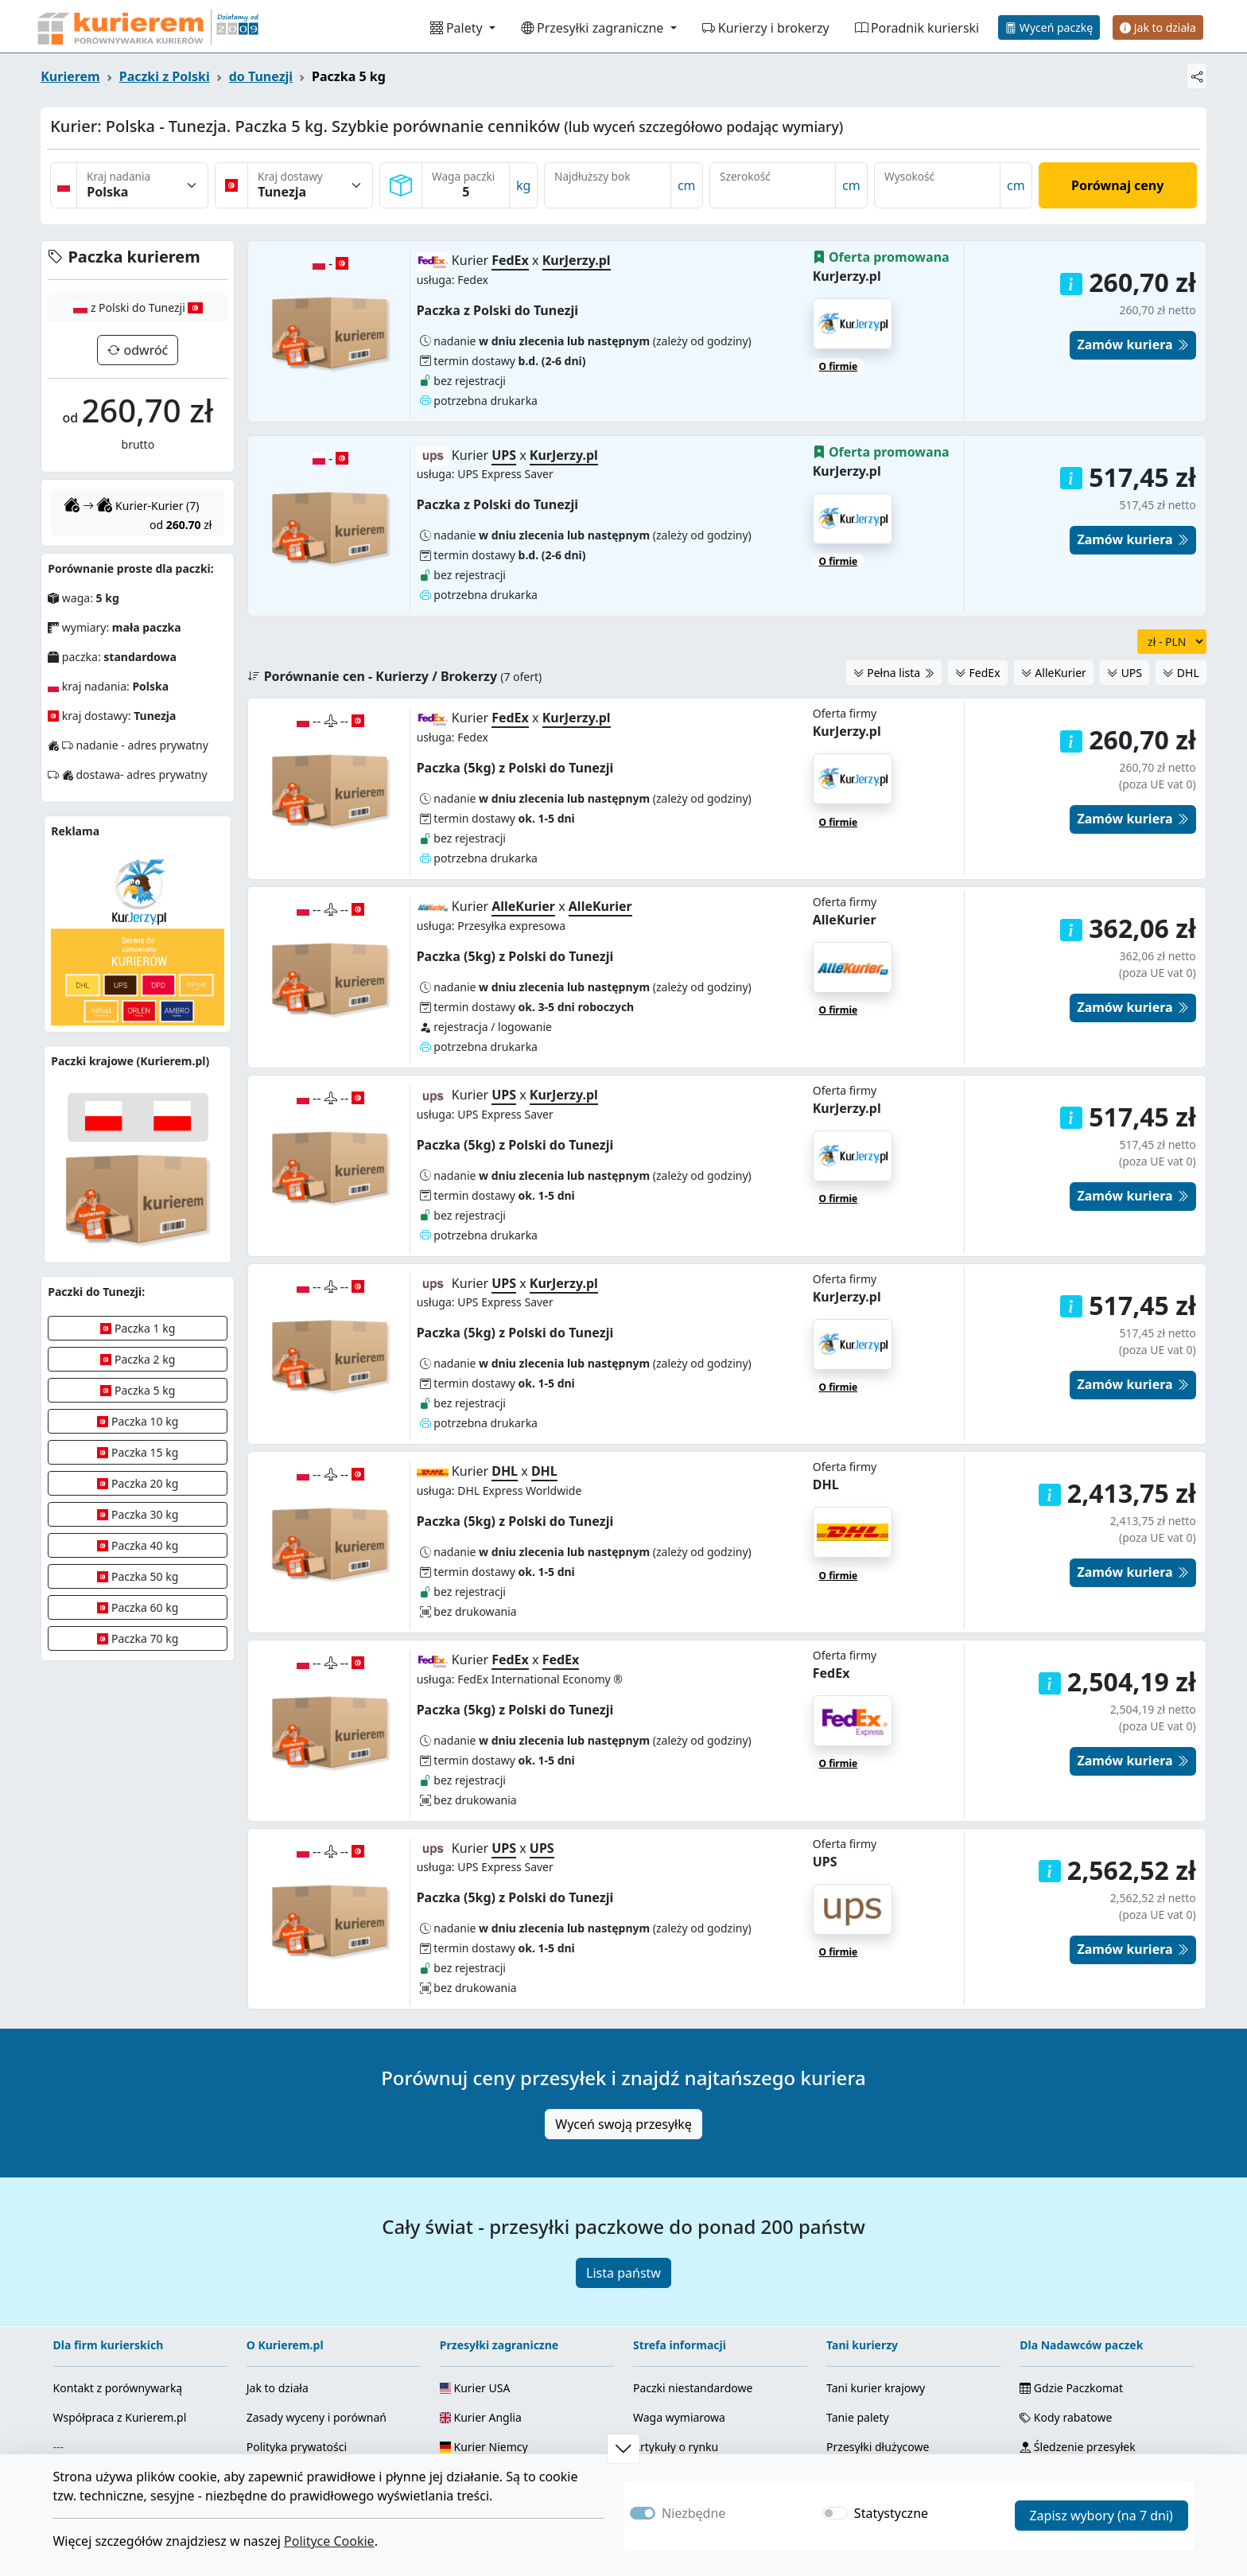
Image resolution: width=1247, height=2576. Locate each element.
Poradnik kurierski (917, 28)
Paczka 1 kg (137, 1328)
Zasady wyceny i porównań (317, 2263)
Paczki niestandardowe (692, 2234)
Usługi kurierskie (677, 2322)
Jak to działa (1158, 27)
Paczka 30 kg (137, 1514)
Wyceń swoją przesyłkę (623, 1970)
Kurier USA (475, 2234)
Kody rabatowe (1066, 2263)
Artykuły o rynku (675, 2293)
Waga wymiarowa (679, 2263)
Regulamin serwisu (296, 2322)
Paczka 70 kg (137, 1638)
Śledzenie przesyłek (1077, 2293)
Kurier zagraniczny (874, 2352)
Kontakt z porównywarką (118, 2234)
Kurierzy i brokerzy (765, 28)
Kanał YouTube (298, 2410)
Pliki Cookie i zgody (1076, 2395)
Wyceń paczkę (1049, 27)
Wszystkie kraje (487, 2410)
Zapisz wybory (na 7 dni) (1100, 2515)
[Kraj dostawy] (310, 185)
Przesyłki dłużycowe (877, 2293)
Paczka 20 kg (137, 1483)
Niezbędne (693, 2513)
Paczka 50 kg (137, 1576)
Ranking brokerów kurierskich (718, 2381)
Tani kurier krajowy (875, 2234)
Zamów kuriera (1132, 665)
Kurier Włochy (483, 2322)
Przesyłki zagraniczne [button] (594, 28)
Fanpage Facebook (309, 2381)
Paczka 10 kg (137, 1421)
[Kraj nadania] (142, 185)
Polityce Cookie (329, 2541)
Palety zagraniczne (874, 2381)
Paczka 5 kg (137, 1390)
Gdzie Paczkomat (1071, 2234)
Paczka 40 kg (137, 1545)
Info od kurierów (676, 2352)
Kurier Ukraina (485, 2381)
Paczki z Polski (164, 76)
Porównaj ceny (1117, 185)
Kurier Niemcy (484, 2293)
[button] (1071, 963)
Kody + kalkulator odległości (1100, 2322)
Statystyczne (891, 2513)
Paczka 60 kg (137, 1607)
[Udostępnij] (1196, 76)
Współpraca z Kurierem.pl (120, 2263)
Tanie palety (857, 2263)
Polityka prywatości (297, 2293)
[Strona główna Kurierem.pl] (146, 26)
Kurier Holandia (488, 2352)
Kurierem (70, 76)
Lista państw (623, 2119)
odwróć (144, 350)
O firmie (838, 668)
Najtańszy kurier (868, 2322)
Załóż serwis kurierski (116, 2322)
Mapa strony (1059, 2365)
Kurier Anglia (481, 2263)
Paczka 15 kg (137, 1452)
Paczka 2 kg (137, 1359)
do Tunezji (261, 76)
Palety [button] (458, 28)
